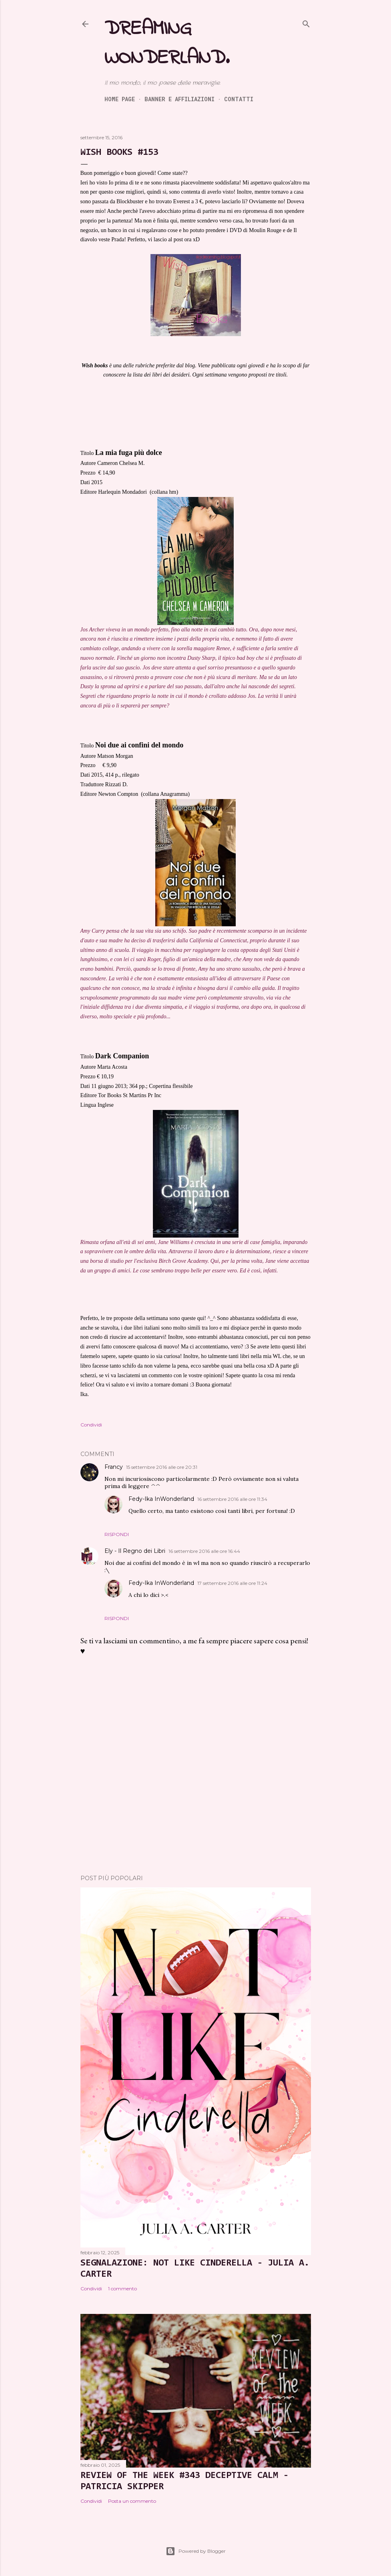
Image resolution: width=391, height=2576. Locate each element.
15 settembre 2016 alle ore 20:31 (161, 1467)
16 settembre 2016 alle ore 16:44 (204, 1551)
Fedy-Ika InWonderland (161, 1498)
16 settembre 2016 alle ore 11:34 (232, 1499)
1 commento (122, 2289)
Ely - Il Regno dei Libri (134, 1550)
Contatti (238, 99)
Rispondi (116, 1534)
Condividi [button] (91, 1425)
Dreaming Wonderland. (166, 43)
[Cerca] (306, 22)
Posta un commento (132, 2501)
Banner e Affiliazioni (179, 99)
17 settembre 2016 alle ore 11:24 (232, 1583)
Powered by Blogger (196, 2551)
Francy (113, 1466)
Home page (119, 99)
